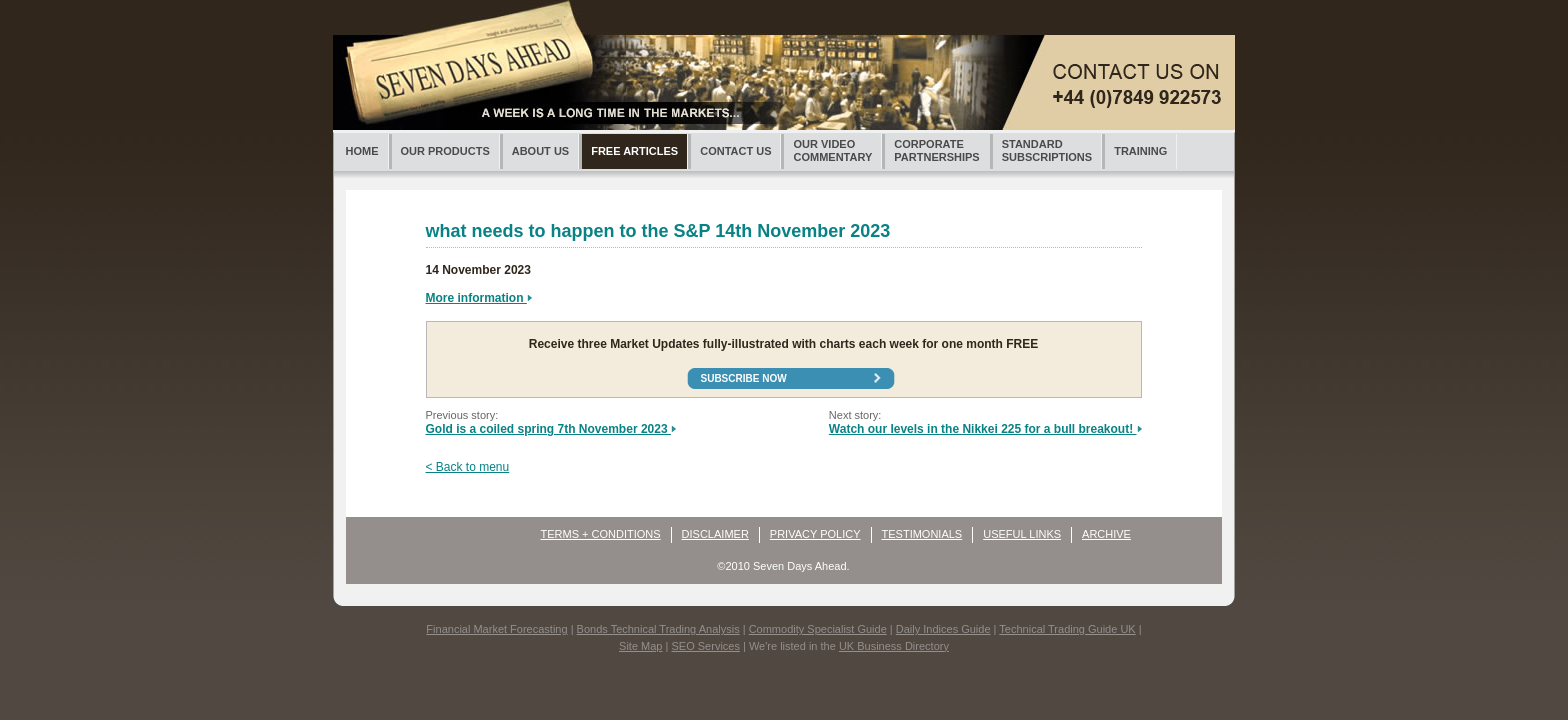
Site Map (640, 646)
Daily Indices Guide (943, 629)
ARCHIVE (1106, 534)
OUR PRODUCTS (445, 151)
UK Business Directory (894, 646)
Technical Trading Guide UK (1067, 629)
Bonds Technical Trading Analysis (658, 629)
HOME (362, 151)
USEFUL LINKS (1022, 534)
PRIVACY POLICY (815, 534)
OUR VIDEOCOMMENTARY (832, 150)
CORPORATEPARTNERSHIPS (936, 150)
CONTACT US (735, 151)
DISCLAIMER (715, 534)
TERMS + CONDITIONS (601, 534)
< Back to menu (468, 467)
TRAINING (1140, 151)
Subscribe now (744, 378)
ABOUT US (540, 151)
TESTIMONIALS (922, 534)
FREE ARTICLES (634, 151)
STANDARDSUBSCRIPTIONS (1047, 150)
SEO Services (705, 646)
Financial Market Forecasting (496, 629)
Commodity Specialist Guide (818, 629)
